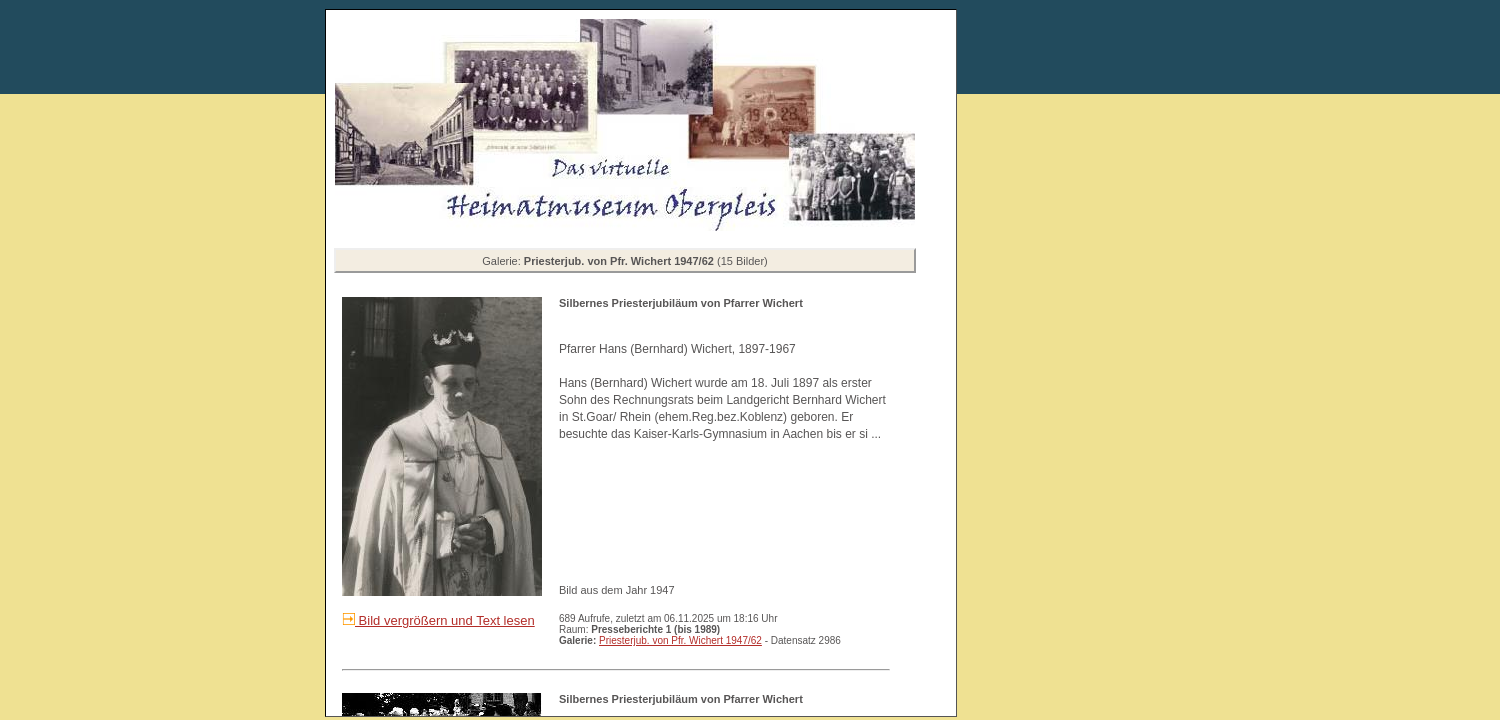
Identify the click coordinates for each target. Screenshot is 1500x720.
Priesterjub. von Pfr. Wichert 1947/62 (680, 640)
